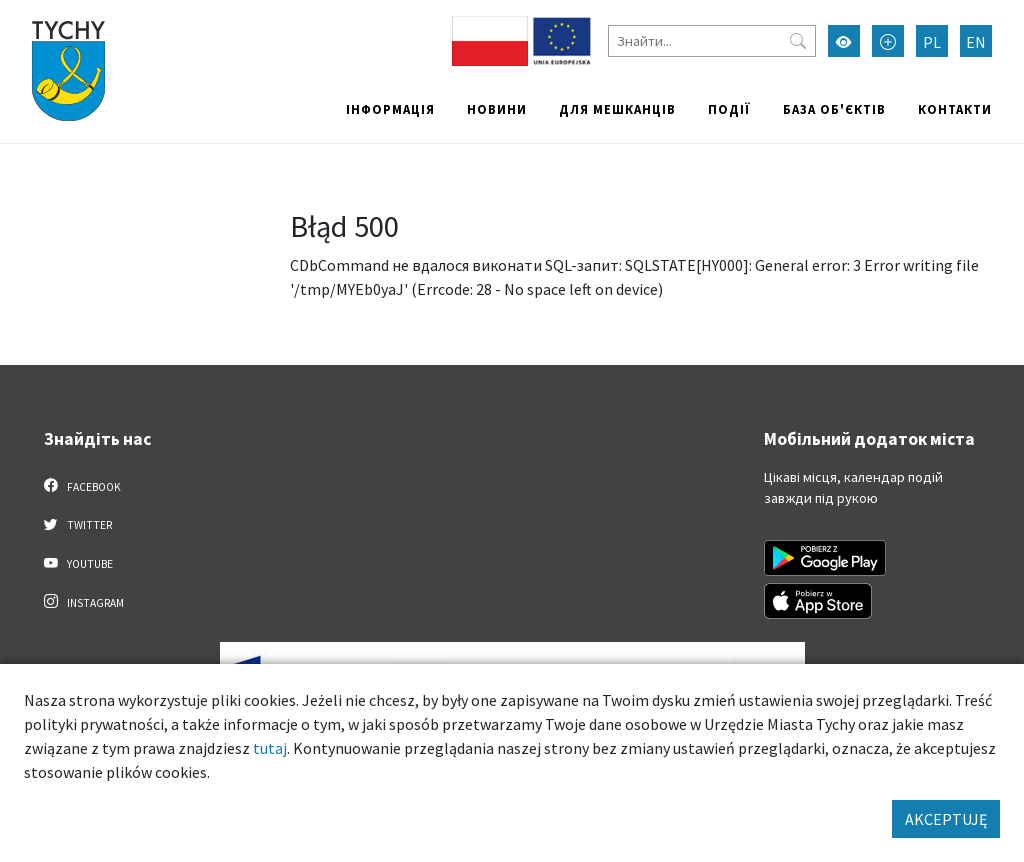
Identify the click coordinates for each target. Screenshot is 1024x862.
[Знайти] (712, 41)
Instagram (84, 602)
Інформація (390, 109)
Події (729, 109)
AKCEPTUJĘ (946, 819)
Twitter (78, 524)
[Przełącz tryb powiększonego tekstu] (888, 41)
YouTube (78, 563)
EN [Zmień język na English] (976, 42)
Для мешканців (617, 109)
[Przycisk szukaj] (798, 41)
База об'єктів (834, 109)
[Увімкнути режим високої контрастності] (844, 41)
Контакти (955, 109)
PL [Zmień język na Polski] (932, 42)
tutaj (270, 748)
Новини (497, 109)
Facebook (82, 486)
